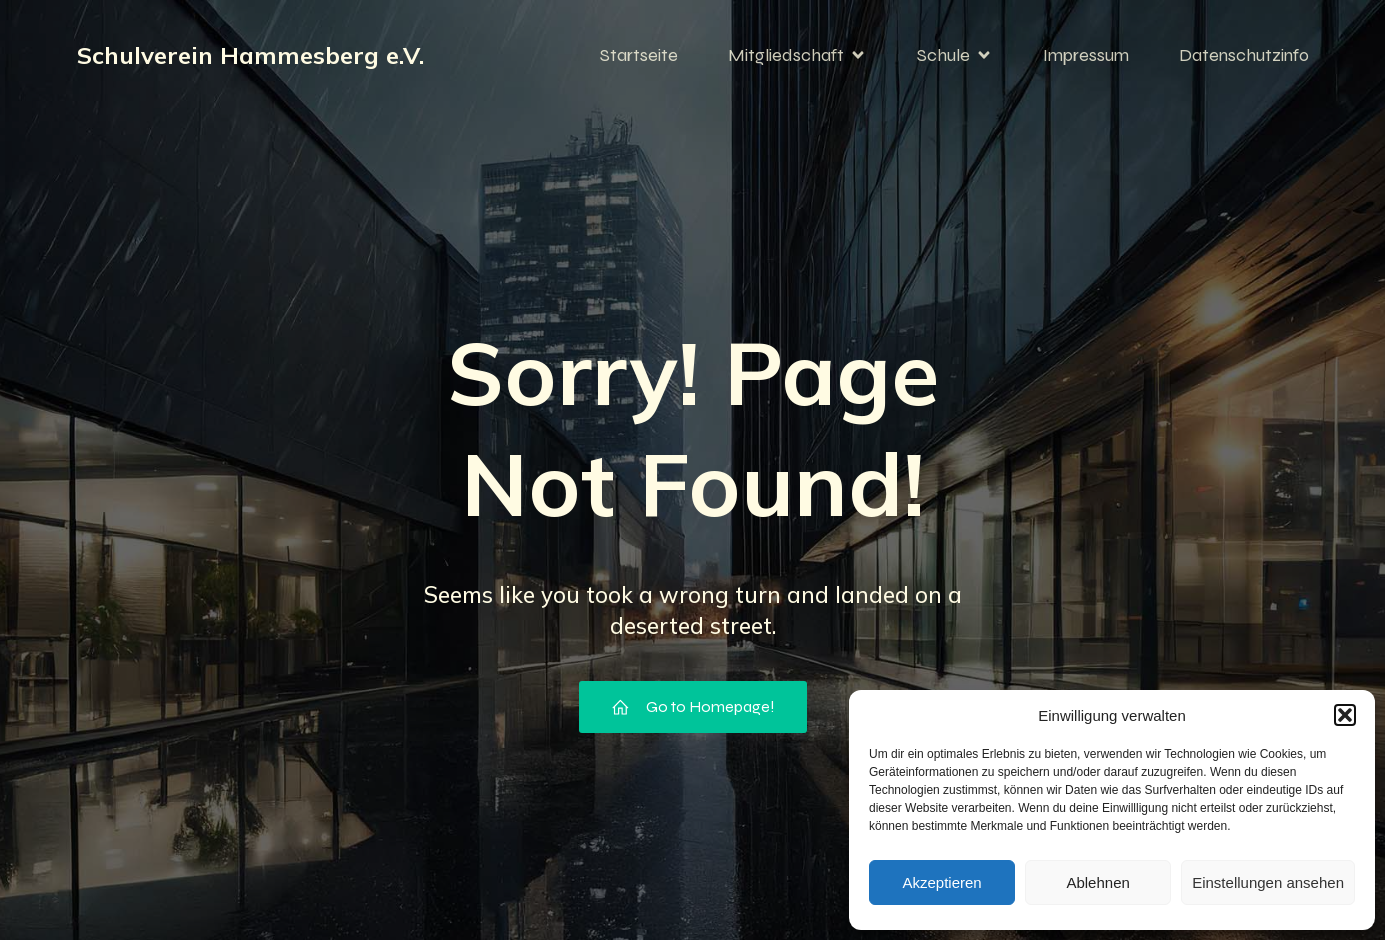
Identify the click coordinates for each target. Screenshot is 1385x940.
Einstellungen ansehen (1268, 882)
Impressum (1086, 55)
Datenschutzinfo (1244, 55)
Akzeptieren (941, 882)
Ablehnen (1097, 882)
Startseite (639, 55)
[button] (1345, 715)
